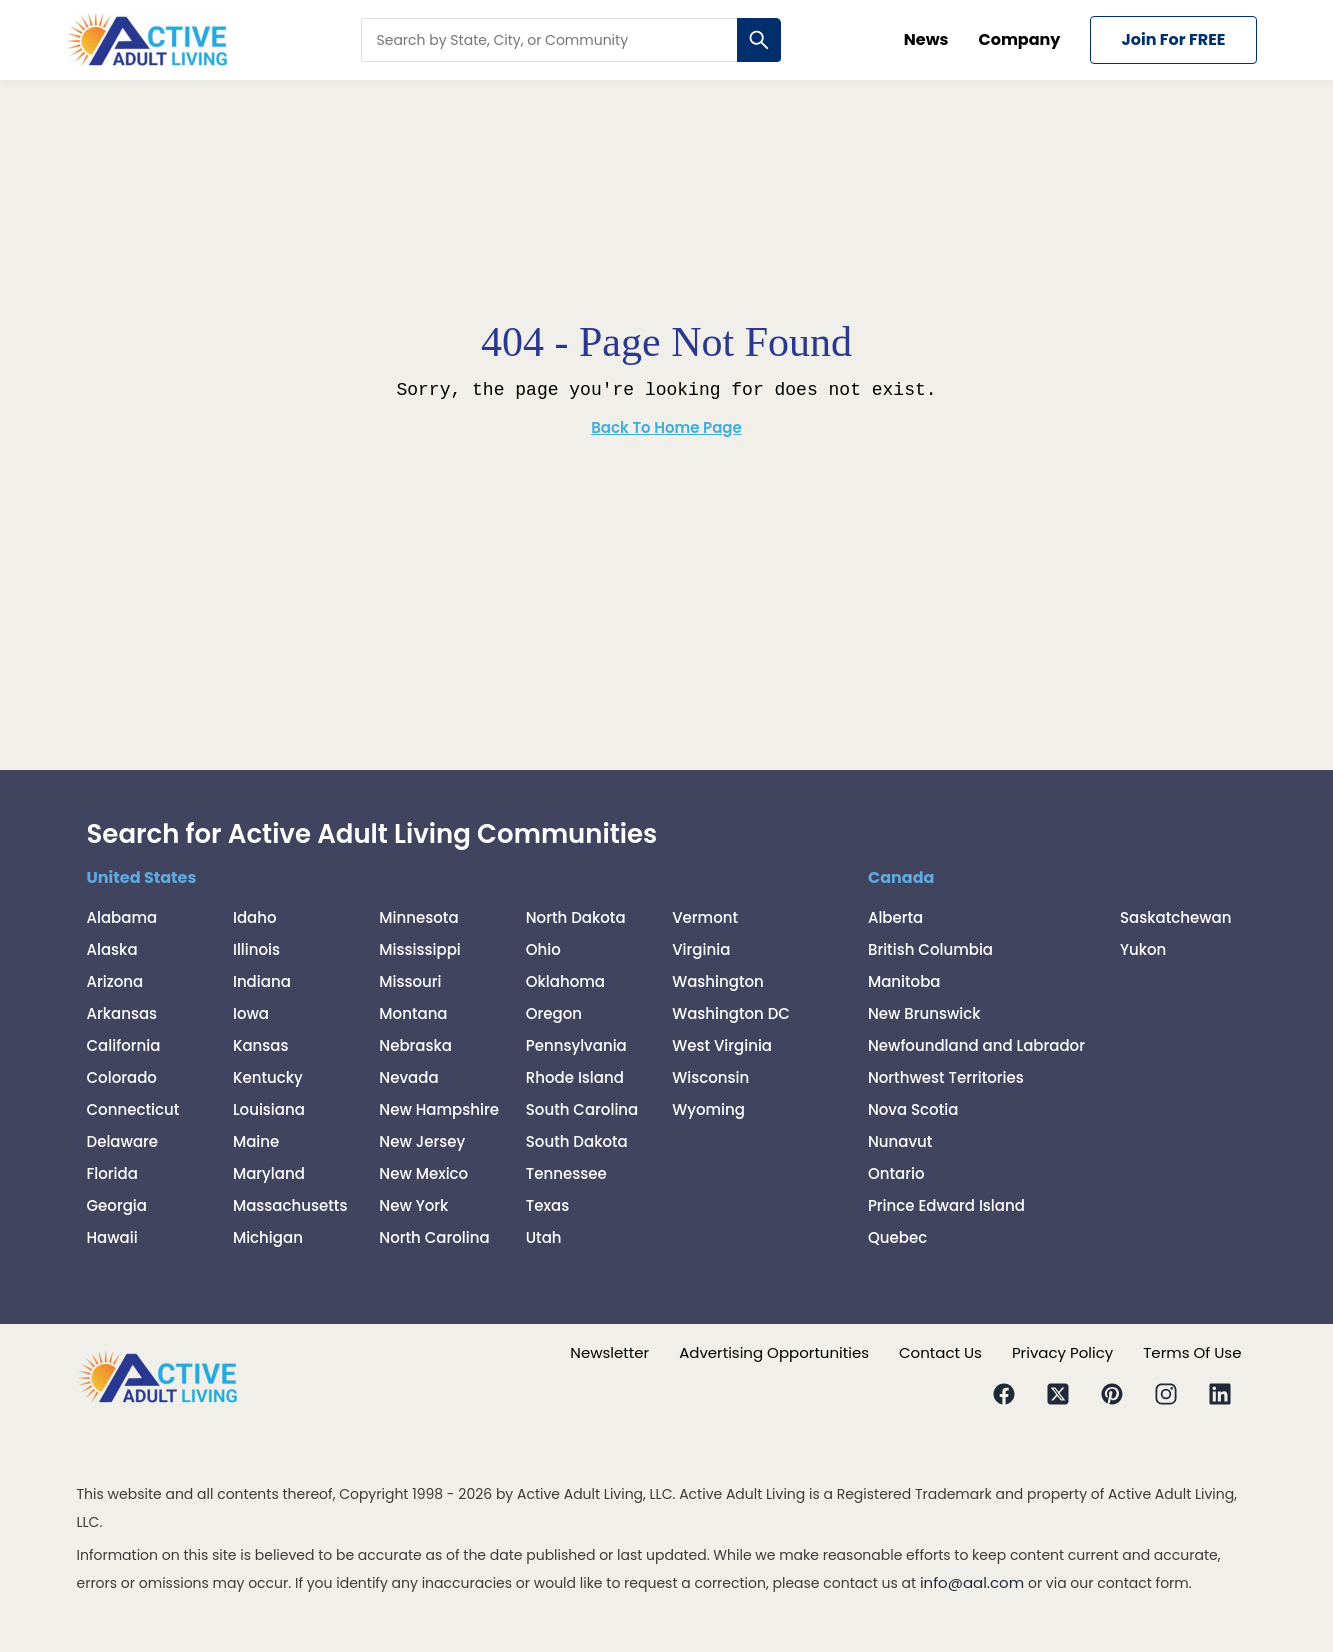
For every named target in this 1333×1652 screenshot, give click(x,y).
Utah (544, 1237)
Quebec (897, 1237)
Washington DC (731, 1013)
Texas (547, 1205)
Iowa (251, 1013)
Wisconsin (710, 1077)
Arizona (115, 981)
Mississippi (419, 949)
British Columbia (930, 949)
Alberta (895, 917)
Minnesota (418, 917)
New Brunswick (924, 1013)
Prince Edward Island (946, 1205)
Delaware (123, 1141)
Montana (413, 1013)
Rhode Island (575, 1077)
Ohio (543, 949)
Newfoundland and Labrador (976, 1045)
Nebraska (415, 1045)
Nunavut (900, 1141)
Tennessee (566, 1173)
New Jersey (422, 1141)
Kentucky (268, 1077)
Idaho (255, 917)
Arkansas (122, 1013)
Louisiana (269, 1109)
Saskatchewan (1176, 917)
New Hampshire (439, 1109)
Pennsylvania (576, 1045)
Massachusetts (290, 1205)
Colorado (122, 1077)
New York (413, 1205)
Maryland (269, 1173)
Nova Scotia (913, 1109)
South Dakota (577, 1141)
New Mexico (423, 1173)
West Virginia (722, 1045)
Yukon (1143, 949)
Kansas (261, 1045)
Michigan (268, 1237)
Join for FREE (1173, 39)
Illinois (256, 949)
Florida (112, 1173)
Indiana (262, 981)
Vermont (705, 917)
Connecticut (133, 1109)
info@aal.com (972, 1582)
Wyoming (708, 1109)
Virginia (701, 949)
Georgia (117, 1205)
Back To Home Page (666, 427)
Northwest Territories (946, 1077)
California (124, 1045)
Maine (256, 1141)
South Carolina (582, 1109)
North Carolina (434, 1237)
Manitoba (904, 981)
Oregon (554, 1013)
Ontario (896, 1173)
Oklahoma (565, 981)
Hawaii (112, 1237)
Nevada (408, 1077)
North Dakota (576, 917)
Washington (718, 981)
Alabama (122, 917)
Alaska (112, 949)
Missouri (410, 981)
